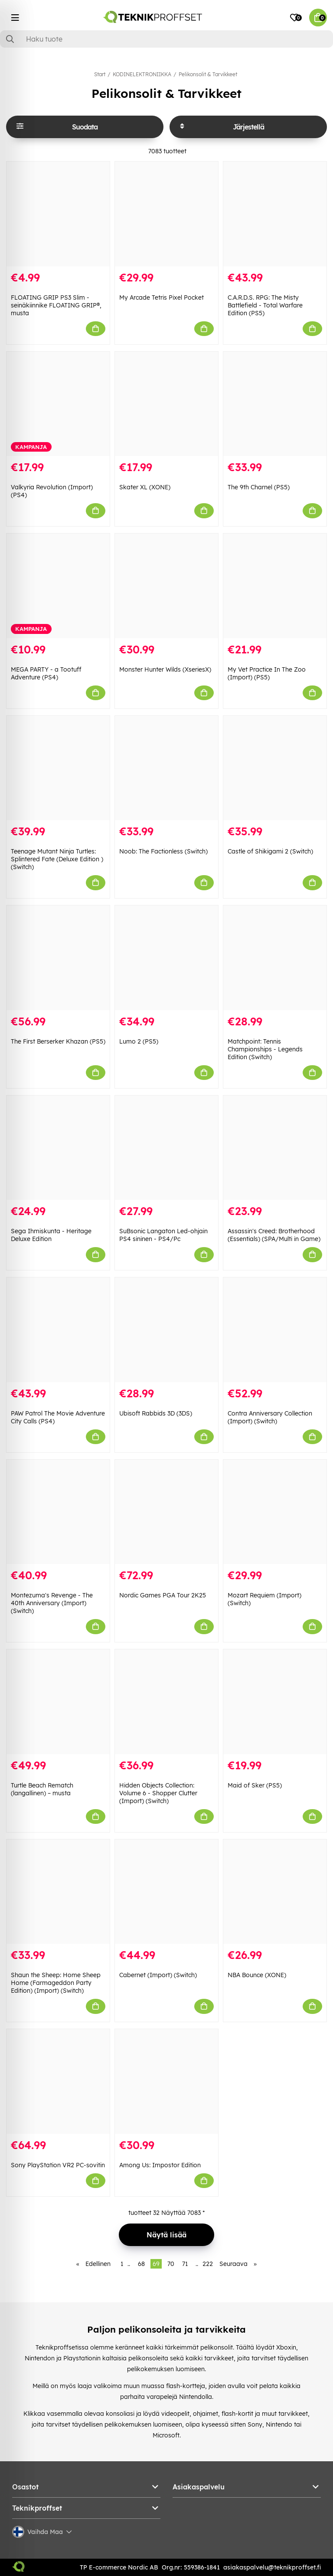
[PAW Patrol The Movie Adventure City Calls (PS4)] (58, 1329)
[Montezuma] (58, 1512)
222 (207, 2264)
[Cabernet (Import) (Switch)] (166, 1891)
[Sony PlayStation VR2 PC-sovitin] (58, 2081)
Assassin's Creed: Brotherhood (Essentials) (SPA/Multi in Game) (274, 1235)
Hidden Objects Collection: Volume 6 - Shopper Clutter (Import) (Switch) (158, 1793)
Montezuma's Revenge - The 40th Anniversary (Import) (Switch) (52, 1603)
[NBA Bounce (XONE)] (274, 1891)
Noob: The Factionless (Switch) (163, 851)
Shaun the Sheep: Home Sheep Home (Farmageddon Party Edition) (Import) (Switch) (56, 1982)
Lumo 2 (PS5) (138, 1041)
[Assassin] (274, 1148)
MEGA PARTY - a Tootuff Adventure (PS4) (46, 673)
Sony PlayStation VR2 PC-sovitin (58, 2165)
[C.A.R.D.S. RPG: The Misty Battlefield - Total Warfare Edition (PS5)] (274, 214)
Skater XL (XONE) (144, 487)
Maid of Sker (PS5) (255, 1785)
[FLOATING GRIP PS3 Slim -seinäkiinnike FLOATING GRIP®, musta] (58, 214)
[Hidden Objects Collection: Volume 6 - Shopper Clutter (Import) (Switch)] (166, 1701)
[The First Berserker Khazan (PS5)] (58, 957)
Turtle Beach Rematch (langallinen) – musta (42, 1789)
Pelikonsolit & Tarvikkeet (208, 74)
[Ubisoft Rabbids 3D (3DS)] (166, 1329)
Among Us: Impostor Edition (160, 2165)
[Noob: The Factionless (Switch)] (166, 768)
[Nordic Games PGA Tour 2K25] (166, 1512)
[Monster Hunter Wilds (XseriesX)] (166, 585)
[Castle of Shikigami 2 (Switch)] (274, 768)
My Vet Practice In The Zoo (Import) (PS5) (267, 673)
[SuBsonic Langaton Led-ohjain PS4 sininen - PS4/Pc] (166, 1148)
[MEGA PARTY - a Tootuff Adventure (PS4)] (58, 585)
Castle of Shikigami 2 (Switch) (270, 851)
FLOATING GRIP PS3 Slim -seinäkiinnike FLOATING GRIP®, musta (56, 305)
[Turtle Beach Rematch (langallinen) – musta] (58, 1701)
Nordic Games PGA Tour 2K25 (162, 1595)
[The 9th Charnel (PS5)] (274, 404)
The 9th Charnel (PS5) (259, 487)
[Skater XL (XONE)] (166, 404)
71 (185, 2264)
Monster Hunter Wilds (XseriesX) (165, 669)
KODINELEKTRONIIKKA (142, 74)
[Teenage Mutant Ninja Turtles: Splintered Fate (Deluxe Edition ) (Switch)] (58, 768)
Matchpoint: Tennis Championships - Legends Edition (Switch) (265, 1049)
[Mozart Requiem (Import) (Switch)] (274, 1512)
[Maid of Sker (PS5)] (274, 1701)
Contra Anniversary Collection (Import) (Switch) (270, 1417)
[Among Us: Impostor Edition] (166, 2081)
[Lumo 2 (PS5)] (166, 957)
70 (170, 2264)
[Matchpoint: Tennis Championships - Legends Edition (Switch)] (274, 957)
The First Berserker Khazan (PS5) (58, 1041)
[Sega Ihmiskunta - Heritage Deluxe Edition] (58, 1148)
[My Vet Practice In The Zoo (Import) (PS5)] (274, 585)
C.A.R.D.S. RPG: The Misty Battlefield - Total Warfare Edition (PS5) (265, 305)
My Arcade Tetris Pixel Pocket (161, 297)
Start (99, 74)
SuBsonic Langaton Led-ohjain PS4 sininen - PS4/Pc (163, 1235)
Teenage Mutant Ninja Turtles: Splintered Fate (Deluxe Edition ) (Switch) (57, 859)
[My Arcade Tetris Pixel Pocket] (166, 214)
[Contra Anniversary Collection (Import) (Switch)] (274, 1329)
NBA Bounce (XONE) (257, 1975)
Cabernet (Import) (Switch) (158, 1975)
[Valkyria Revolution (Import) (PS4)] (58, 404)
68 (141, 2264)
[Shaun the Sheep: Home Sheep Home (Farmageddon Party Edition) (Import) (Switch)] (58, 1891)
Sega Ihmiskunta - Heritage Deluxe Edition (51, 1235)
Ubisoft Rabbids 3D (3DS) (155, 1413)
